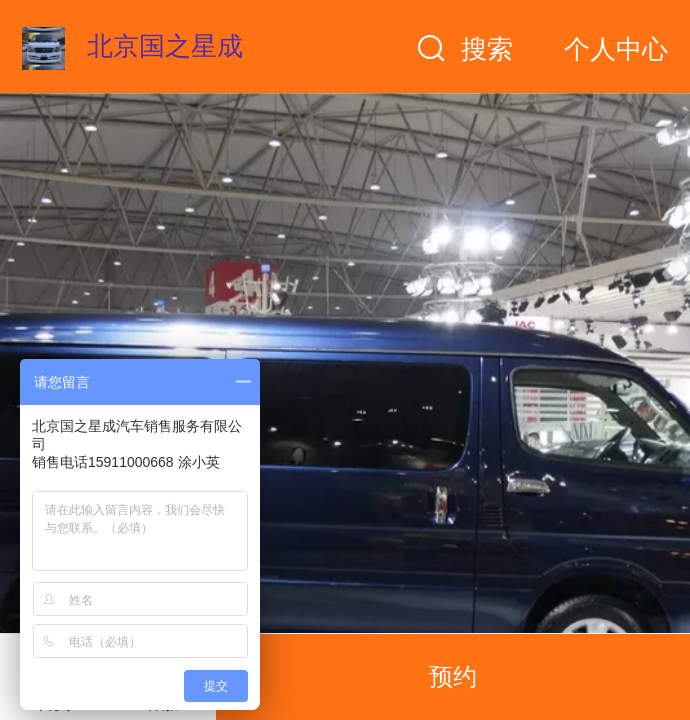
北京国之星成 (165, 46)
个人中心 (616, 49)
